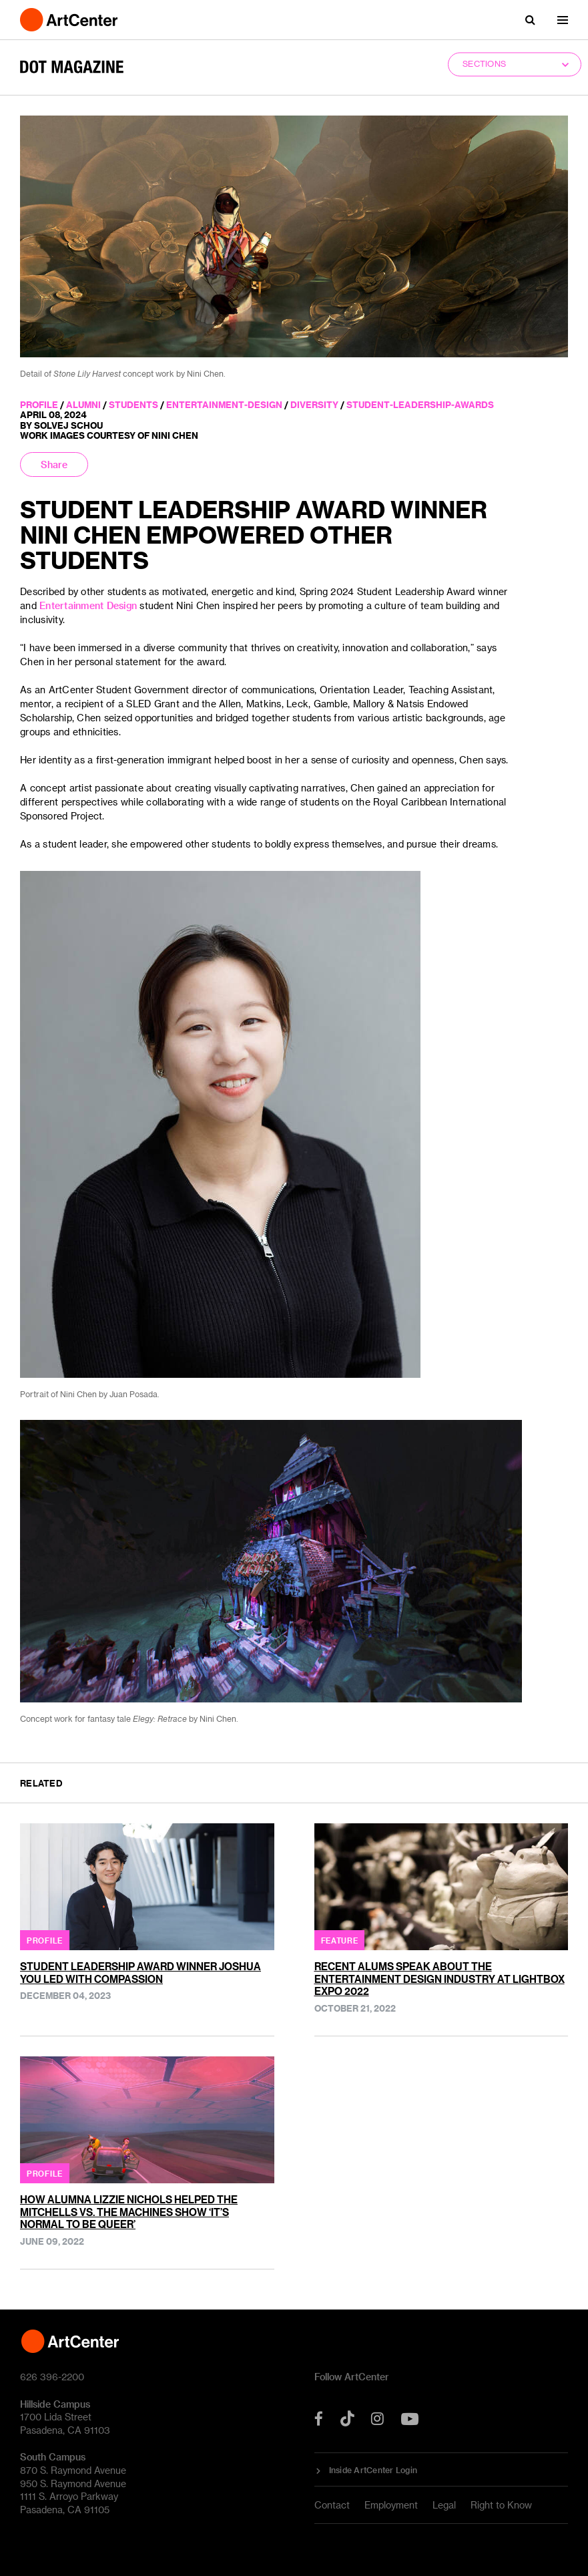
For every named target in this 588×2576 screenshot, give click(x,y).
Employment (391, 2505)
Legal (444, 2505)
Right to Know (501, 2505)
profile (39, 404)
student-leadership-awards (420, 404)
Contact (332, 2505)
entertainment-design (224, 404)
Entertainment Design (88, 605)
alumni (83, 404)
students (133, 404)
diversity (314, 404)
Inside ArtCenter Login (373, 2469)
